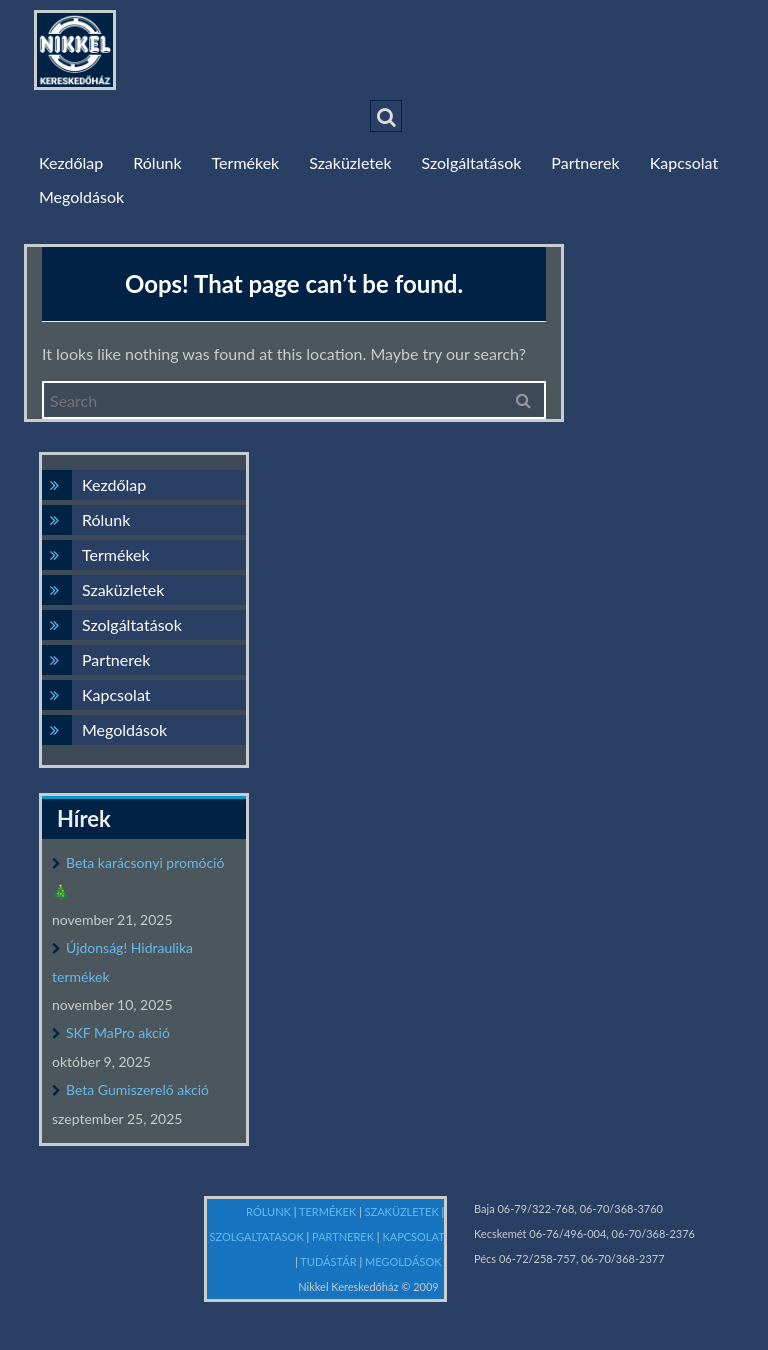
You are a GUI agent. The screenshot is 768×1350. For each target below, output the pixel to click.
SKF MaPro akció (118, 1032)
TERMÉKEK (329, 1211)
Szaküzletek (350, 162)
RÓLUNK (270, 1211)
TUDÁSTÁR (329, 1261)
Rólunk (157, 162)
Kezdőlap (71, 162)
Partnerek (585, 162)
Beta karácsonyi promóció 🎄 (138, 877)
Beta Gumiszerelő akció (137, 1089)
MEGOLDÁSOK (404, 1261)
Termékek (246, 162)
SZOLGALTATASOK (258, 1236)
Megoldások (81, 196)
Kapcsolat (684, 162)
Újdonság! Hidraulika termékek (122, 962)
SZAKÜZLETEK (403, 1211)
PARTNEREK (344, 1236)
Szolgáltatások (472, 162)
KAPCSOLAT (413, 1236)
